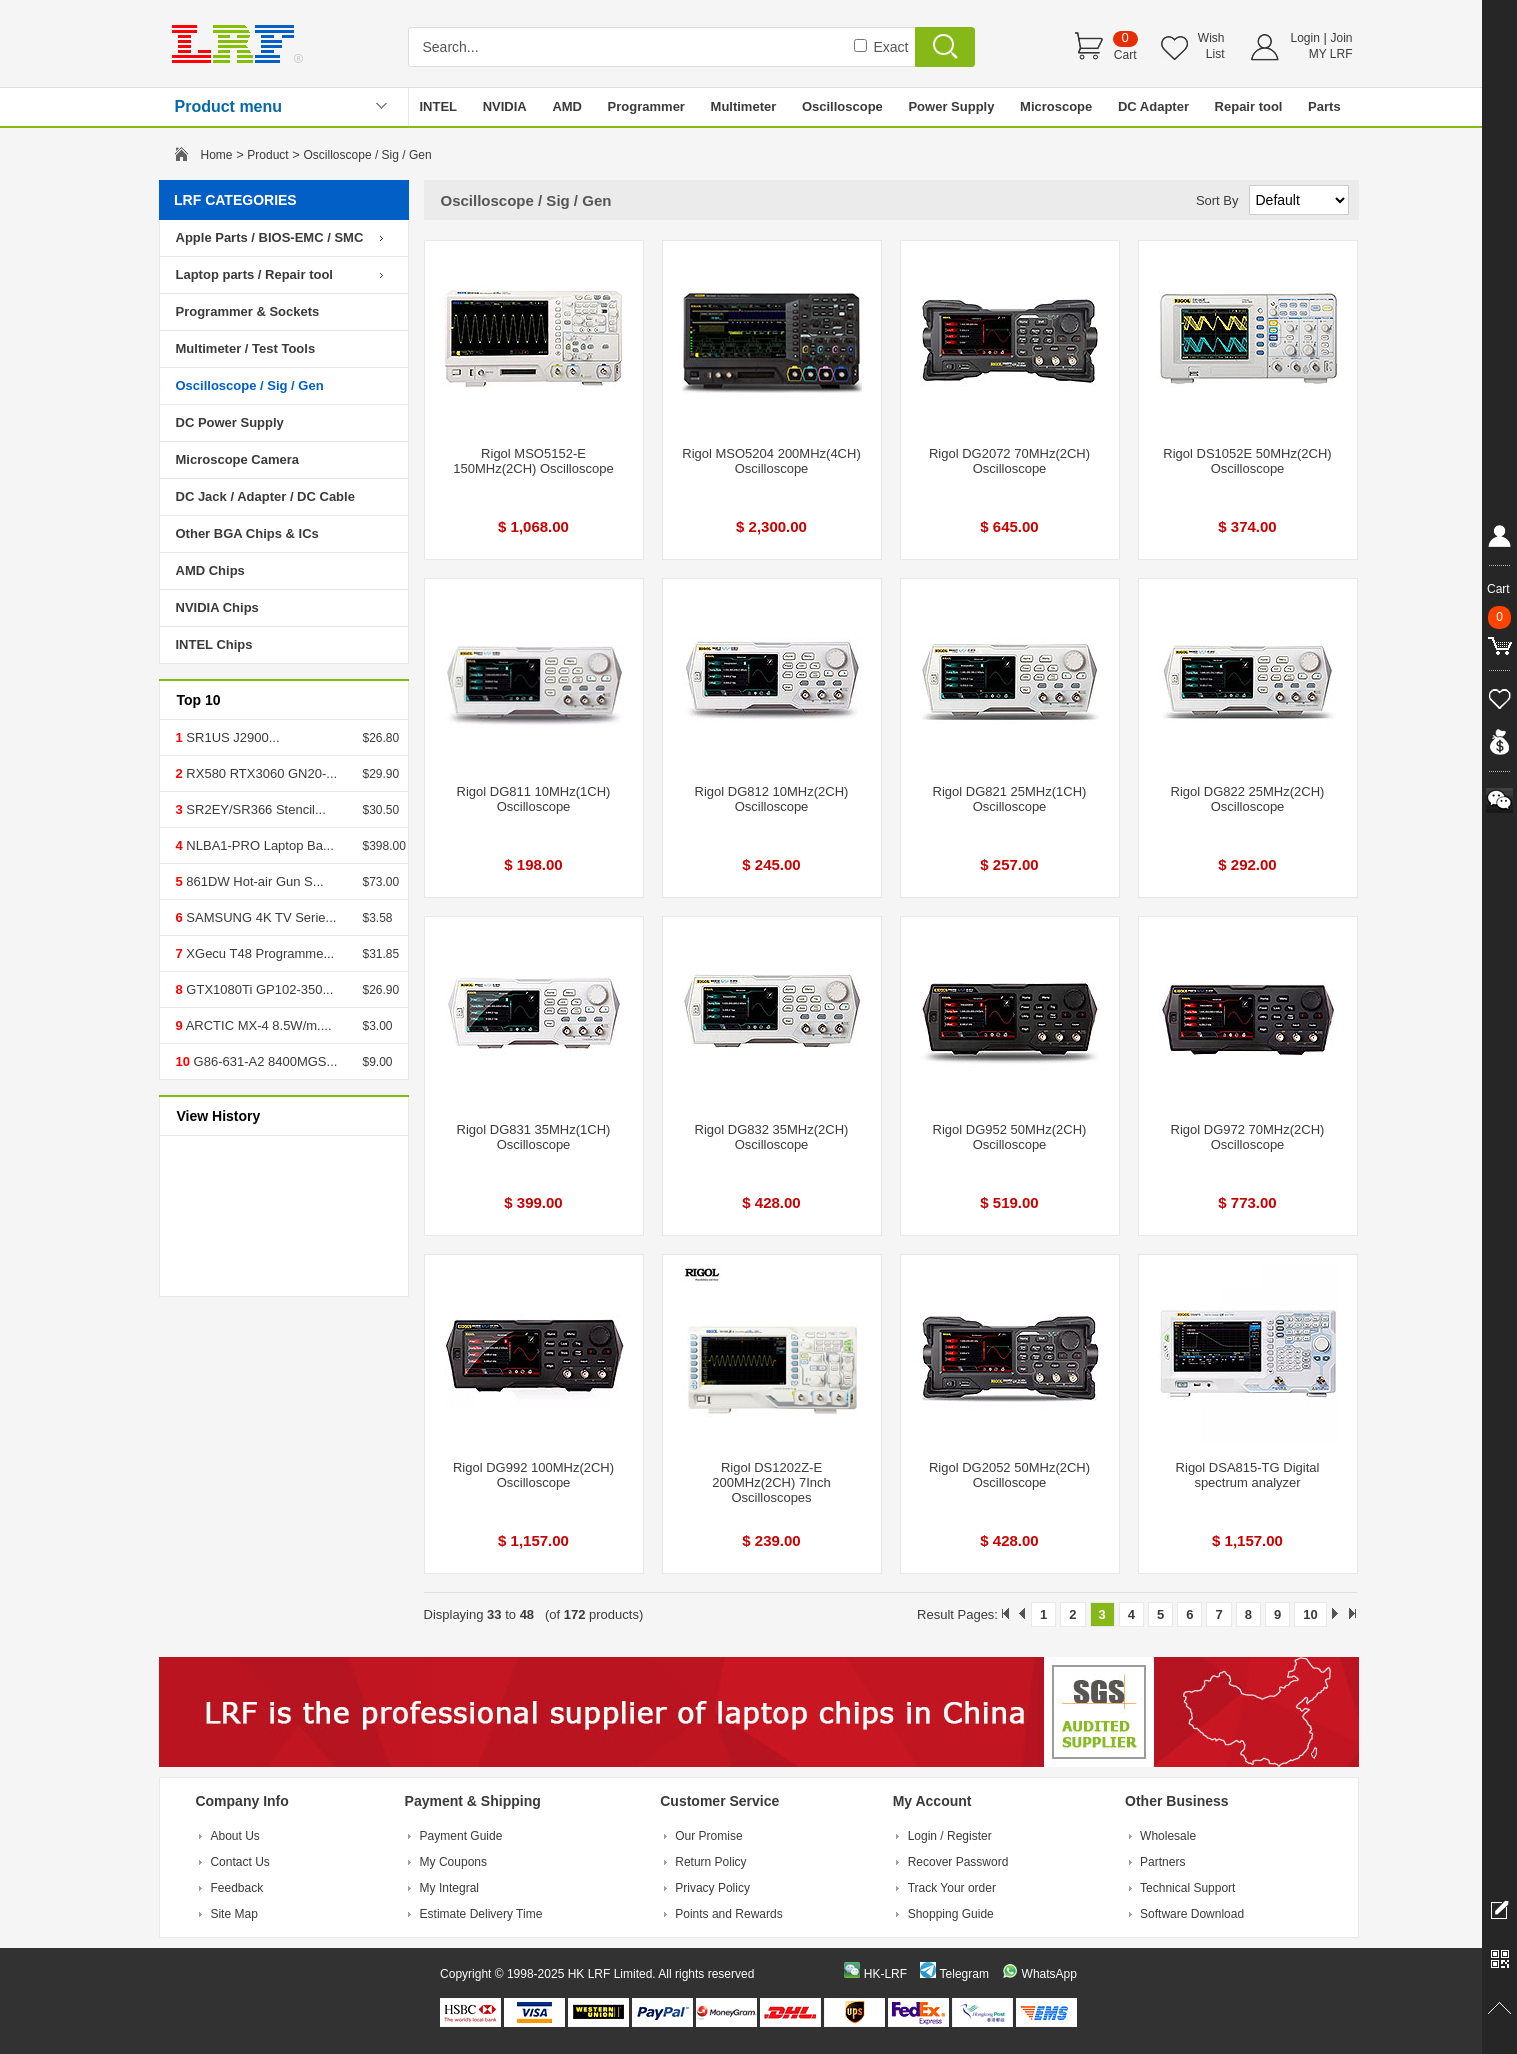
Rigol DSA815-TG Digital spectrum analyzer (1248, 1475)
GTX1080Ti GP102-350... (258, 989)
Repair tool (1249, 106)
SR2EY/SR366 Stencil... (254, 809)
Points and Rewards (728, 1914)
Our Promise (708, 1836)
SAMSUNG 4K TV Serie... (260, 917)
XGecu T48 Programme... (259, 953)
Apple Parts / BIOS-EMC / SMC (270, 237)
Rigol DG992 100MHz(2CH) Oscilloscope (533, 1475)
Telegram (964, 1974)
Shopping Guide (951, 1914)
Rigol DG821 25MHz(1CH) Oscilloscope (1010, 799)
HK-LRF (885, 1974)
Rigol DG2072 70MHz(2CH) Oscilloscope (1009, 461)
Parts (1324, 106)
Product (267, 155)
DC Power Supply (230, 422)
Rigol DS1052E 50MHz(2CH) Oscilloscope (1247, 461)
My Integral (449, 1888)
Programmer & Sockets (248, 311)
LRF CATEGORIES (235, 200)
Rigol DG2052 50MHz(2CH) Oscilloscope (1009, 1475)
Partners (1162, 1862)
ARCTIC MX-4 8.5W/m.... (257, 1025)
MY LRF (1331, 54)
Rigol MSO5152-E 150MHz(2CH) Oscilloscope (533, 461)
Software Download (1192, 1914)
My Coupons (453, 1862)
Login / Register (950, 1836)
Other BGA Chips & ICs (247, 533)
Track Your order (952, 1888)
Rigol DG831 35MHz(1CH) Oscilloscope (534, 1137)
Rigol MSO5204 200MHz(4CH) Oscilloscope (771, 461)
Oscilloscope (842, 106)
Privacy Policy (712, 1888)
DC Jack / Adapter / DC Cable (265, 496)
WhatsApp (1049, 1974)
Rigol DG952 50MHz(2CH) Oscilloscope (1010, 1137)
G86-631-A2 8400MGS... (263, 1061)
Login (1305, 38)
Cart (1125, 55)
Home (217, 155)
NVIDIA (505, 106)
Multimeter (744, 106)
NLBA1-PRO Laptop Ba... (258, 845)
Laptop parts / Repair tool (254, 274)
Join (1341, 38)
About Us (234, 1836)
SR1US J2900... (231, 737)
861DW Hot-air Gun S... (253, 881)
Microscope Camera (238, 459)
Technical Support (1187, 1888)
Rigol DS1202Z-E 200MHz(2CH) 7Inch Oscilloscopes (771, 1482)
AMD (567, 106)
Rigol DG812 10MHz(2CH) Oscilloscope (772, 799)
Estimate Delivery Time (481, 1914)
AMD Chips (210, 570)
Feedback (236, 1888)
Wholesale (1168, 1836)
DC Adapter (1153, 106)
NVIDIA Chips (217, 607)
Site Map (233, 1914)
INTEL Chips (214, 644)
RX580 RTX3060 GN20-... (260, 773)
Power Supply (951, 106)
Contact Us (239, 1862)
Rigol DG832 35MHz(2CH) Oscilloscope (772, 1137)
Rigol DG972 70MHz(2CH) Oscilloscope (1248, 1137)
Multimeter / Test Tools (246, 348)
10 (1310, 1614)
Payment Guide (461, 1836)
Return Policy (710, 1862)
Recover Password (958, 1862)
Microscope (1056, 106)
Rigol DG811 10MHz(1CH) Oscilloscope (534, 799)
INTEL (439, 106)
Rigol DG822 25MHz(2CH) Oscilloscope (1248, 799)
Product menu (229, 106)
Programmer (646, 106)
